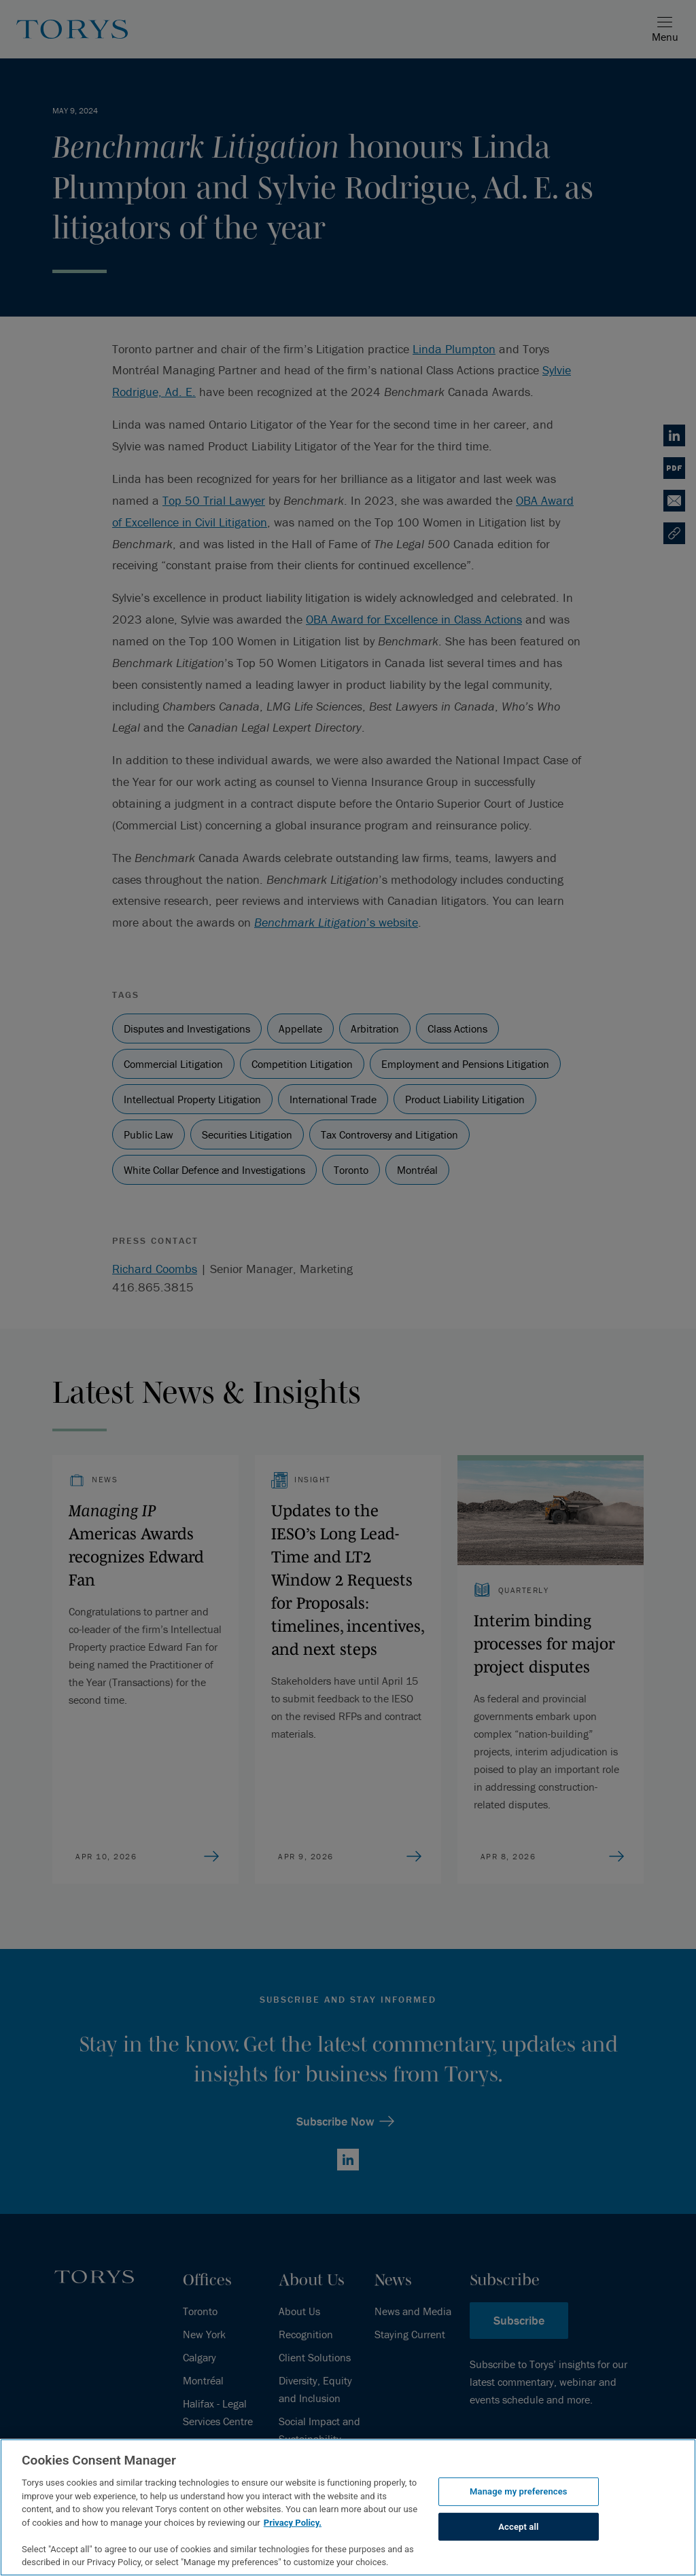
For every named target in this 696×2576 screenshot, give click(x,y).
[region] (348, 2507)
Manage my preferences (519, 2491)
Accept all (518, 2527)
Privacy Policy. (292, 2523)
